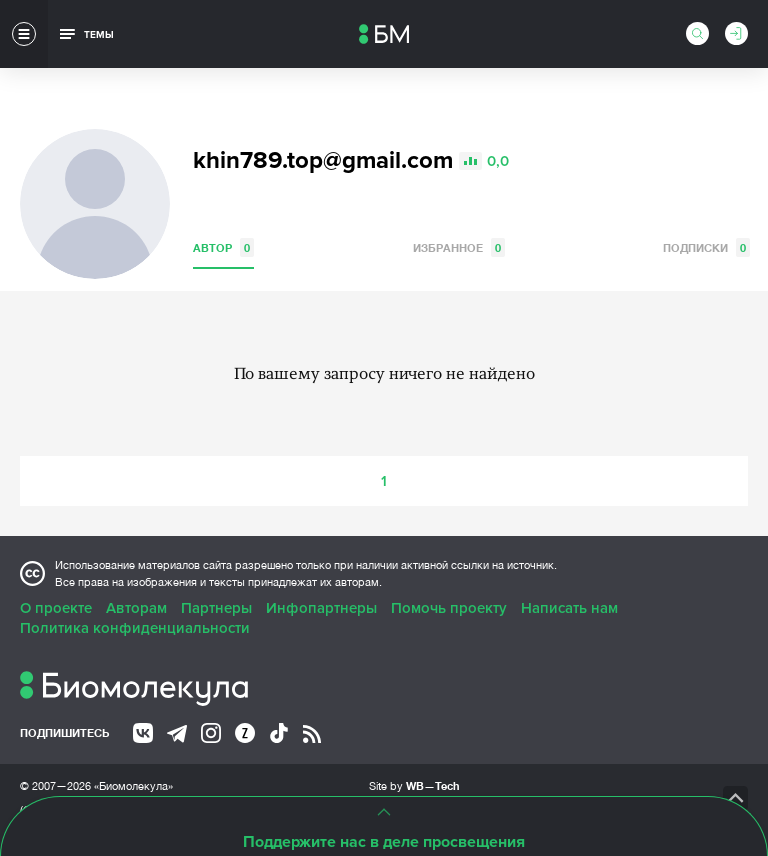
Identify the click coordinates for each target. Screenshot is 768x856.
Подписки (706, 247)
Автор (223, 247)
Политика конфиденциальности (135, 628)
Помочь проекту (449, 608)
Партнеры (216, 608)
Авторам (136, 608)
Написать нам (569, 608)
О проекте (56, 608)
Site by (414, 785)
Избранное (459, 247)
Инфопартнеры (321, 608)
